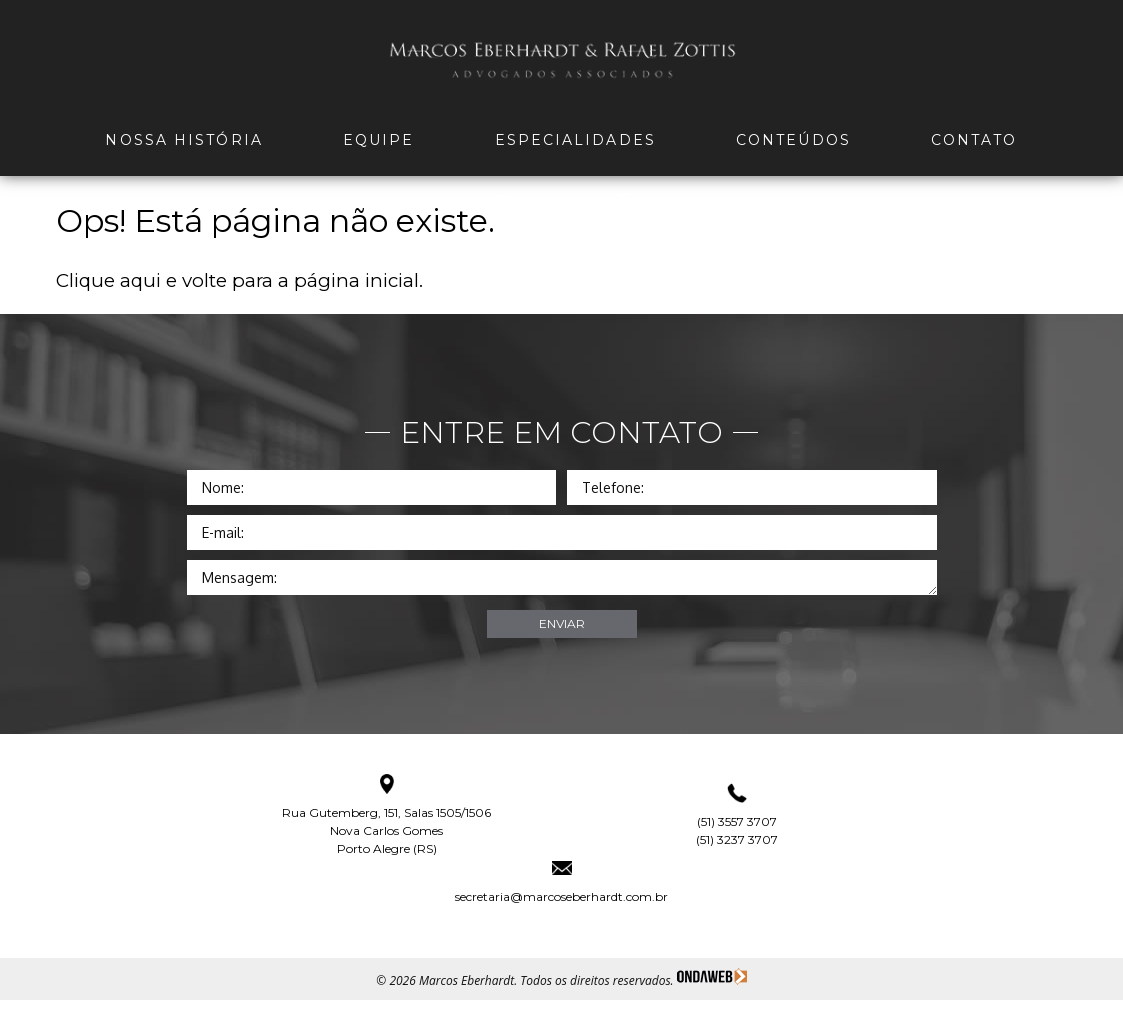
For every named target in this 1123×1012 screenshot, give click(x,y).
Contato (974, 140)
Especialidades (575, 140)
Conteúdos (793, 140)
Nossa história (183, 140)
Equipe (379, 140)
